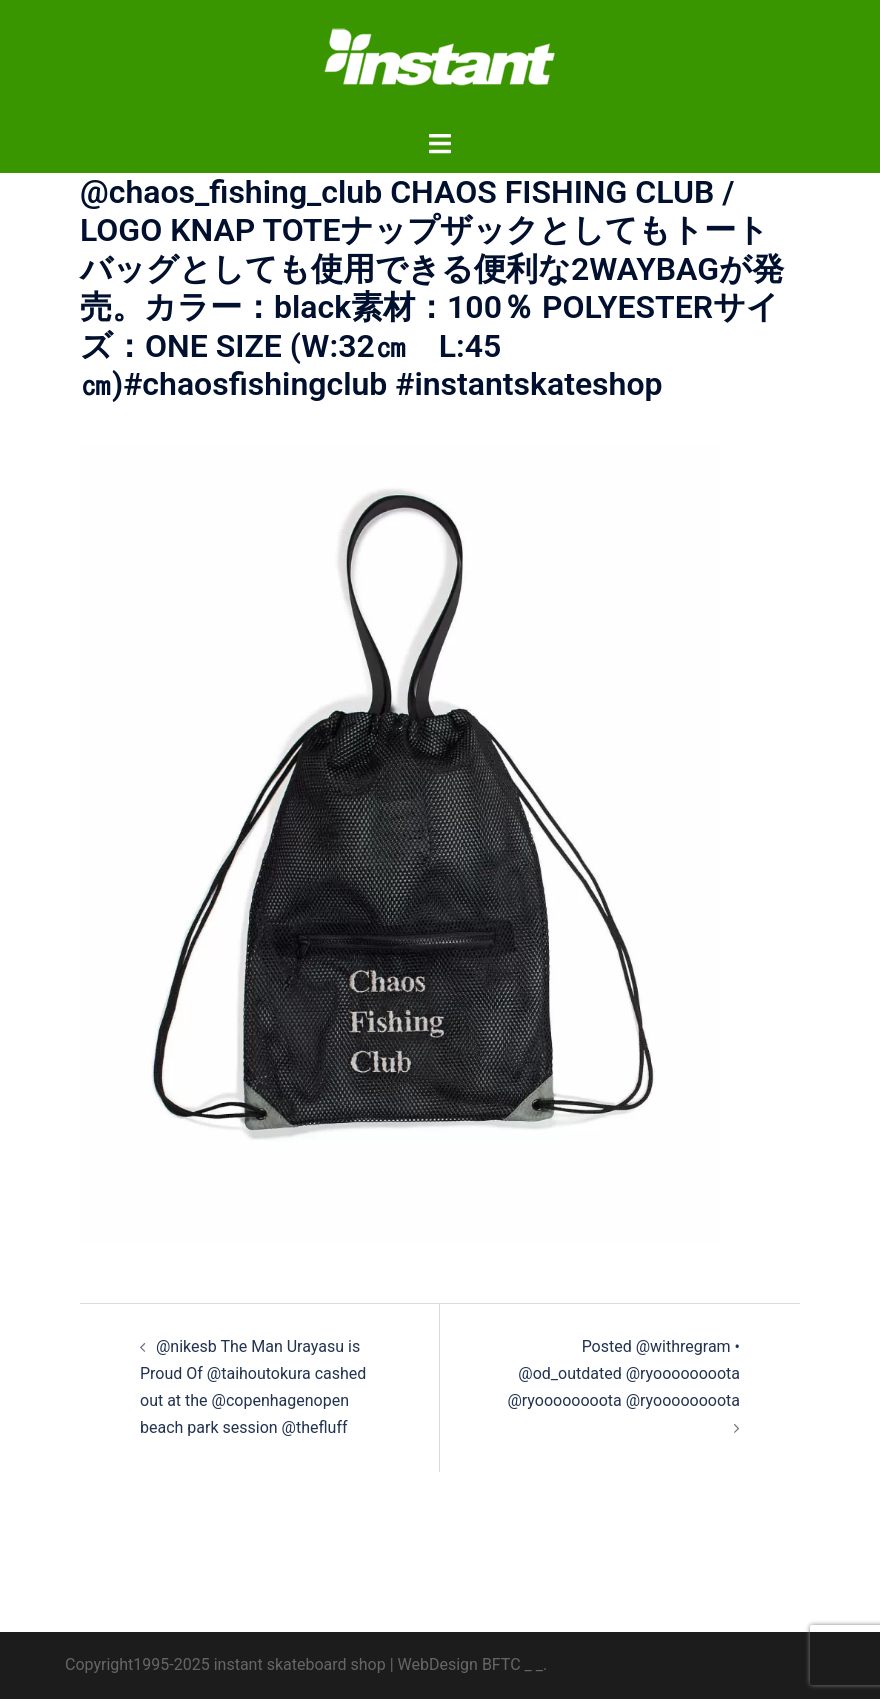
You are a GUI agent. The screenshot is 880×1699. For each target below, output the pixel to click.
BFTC (501, 1664)
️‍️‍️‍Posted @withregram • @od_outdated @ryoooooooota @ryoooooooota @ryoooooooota (623, 1373)
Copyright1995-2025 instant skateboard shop (225, 1664)
